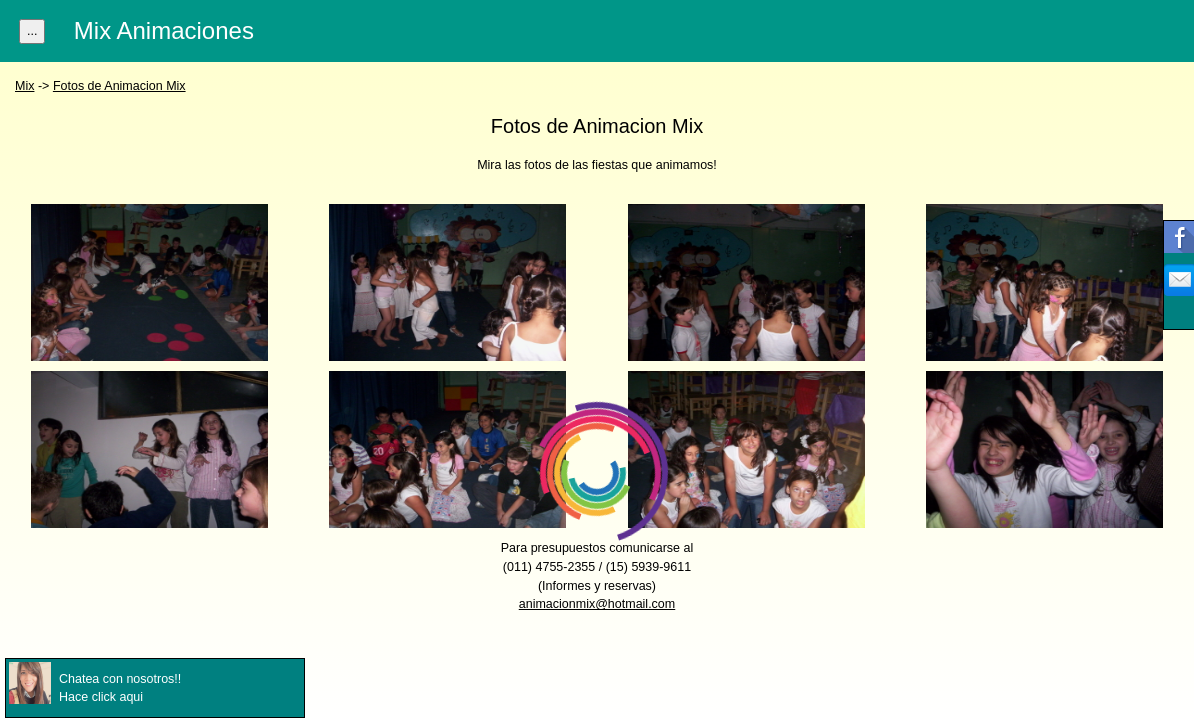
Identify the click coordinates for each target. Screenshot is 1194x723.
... (32, 31)
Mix (24, 86)
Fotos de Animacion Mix (119, 86)
